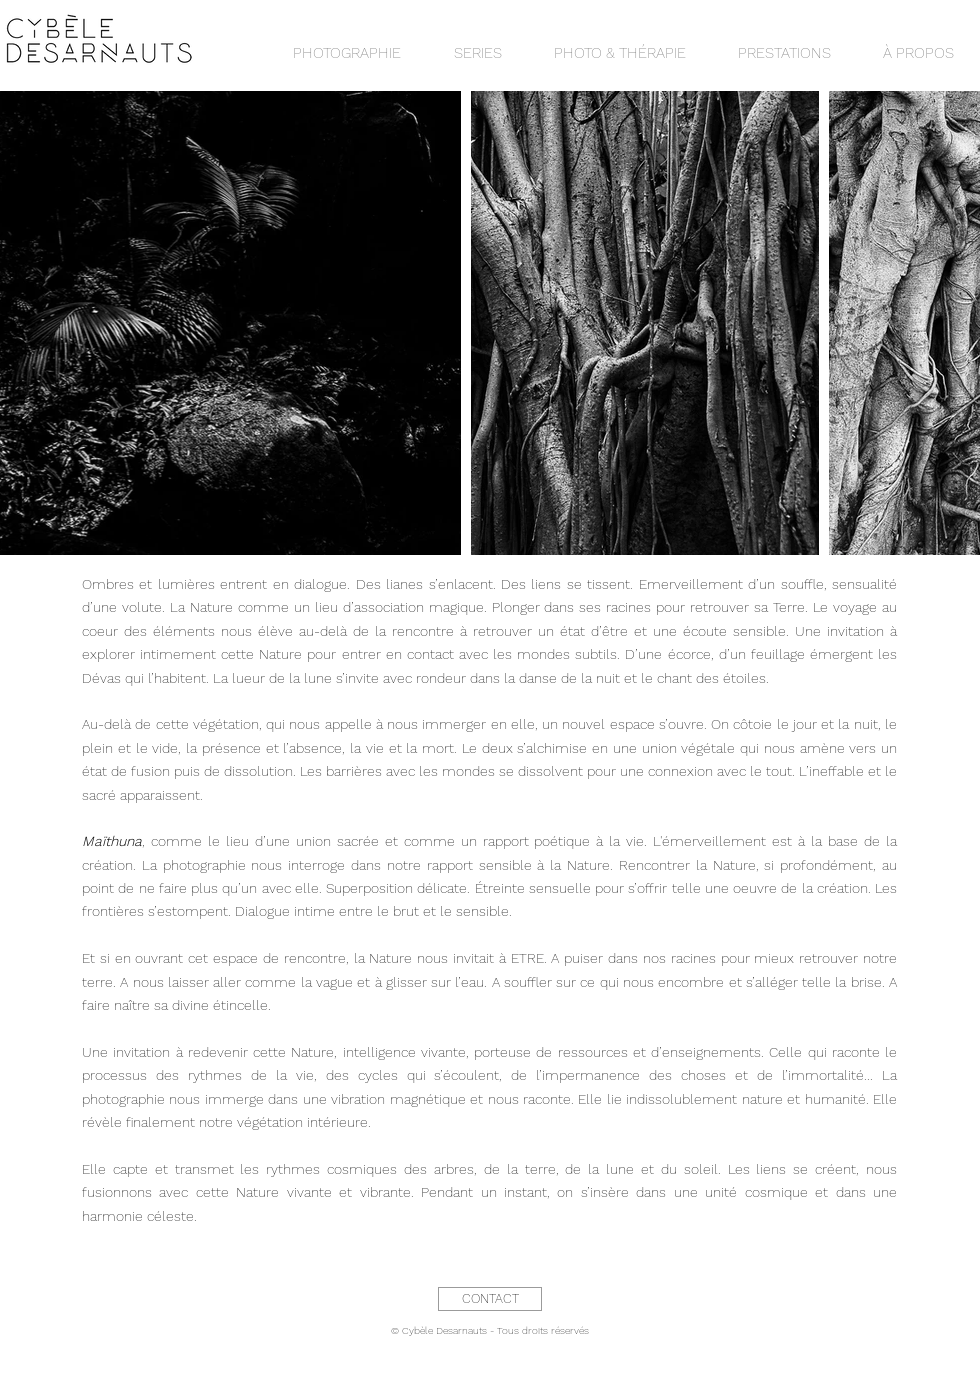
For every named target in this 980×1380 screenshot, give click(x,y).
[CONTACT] (490, 1299)
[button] (477, 53)
